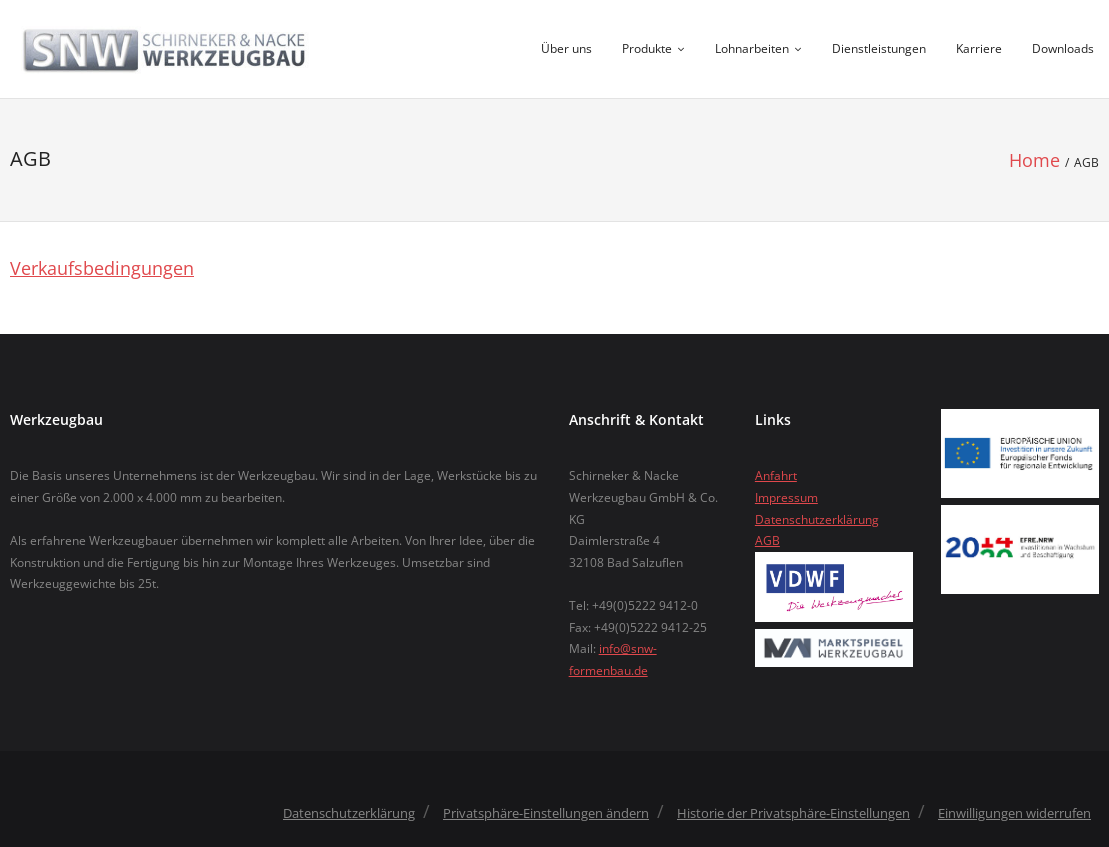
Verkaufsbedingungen (102, 268)
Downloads (1063, 48)
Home (1034, 160)
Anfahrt (776, 475)
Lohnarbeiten (752, 48)
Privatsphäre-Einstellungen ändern (546, 813)
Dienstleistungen (879, 48)
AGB (767, 540)
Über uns (566, 48)
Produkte (647, 48)
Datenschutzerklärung (817, 519)
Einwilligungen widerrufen (1014, 813)
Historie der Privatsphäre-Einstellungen (793, 813)
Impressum (786, 497)
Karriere (979, 48)
